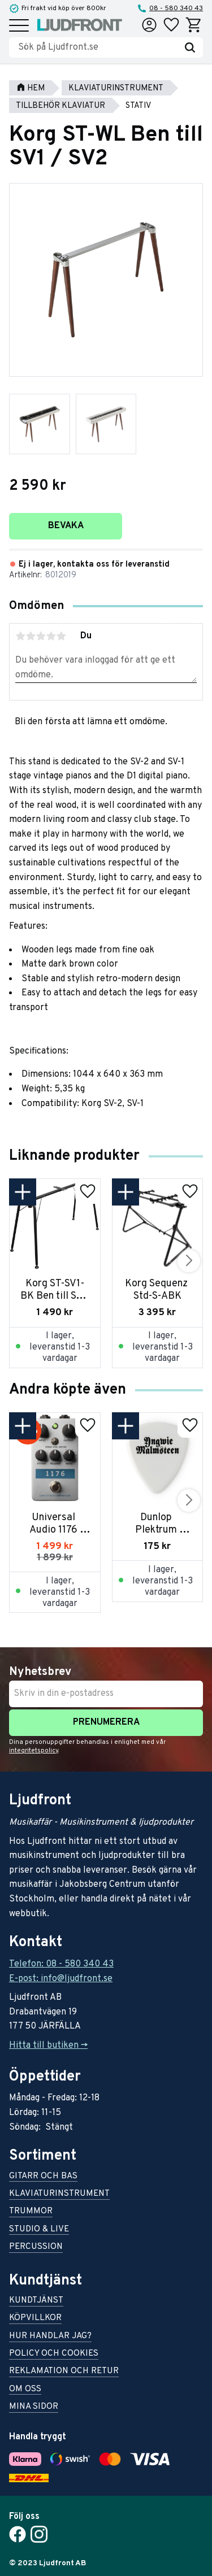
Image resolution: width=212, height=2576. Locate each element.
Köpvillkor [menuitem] (35, 2318)
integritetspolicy (33, 1751)
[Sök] (190, 47)
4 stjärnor (51, 636)
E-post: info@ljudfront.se (61, 1979)
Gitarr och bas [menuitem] (43, 2177)
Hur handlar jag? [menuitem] (50, 2337)
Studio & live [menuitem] (39, 2230)
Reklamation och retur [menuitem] (64, 2372)
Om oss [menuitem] (25, 2390)
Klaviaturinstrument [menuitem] (59, 2194)
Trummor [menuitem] (31, 2212)
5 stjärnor (61, 636)
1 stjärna (20, 636)
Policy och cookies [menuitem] (53, 2354)
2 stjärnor (30, 636)
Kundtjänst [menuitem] (36, 2301)
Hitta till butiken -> (48, 2045)
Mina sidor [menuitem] (33, 2407)
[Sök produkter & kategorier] (97, 47)
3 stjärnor (41, 636)
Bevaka (66, 526)
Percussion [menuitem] (36, 2247)
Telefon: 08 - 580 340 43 (61, 1964)
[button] (19, 26)
